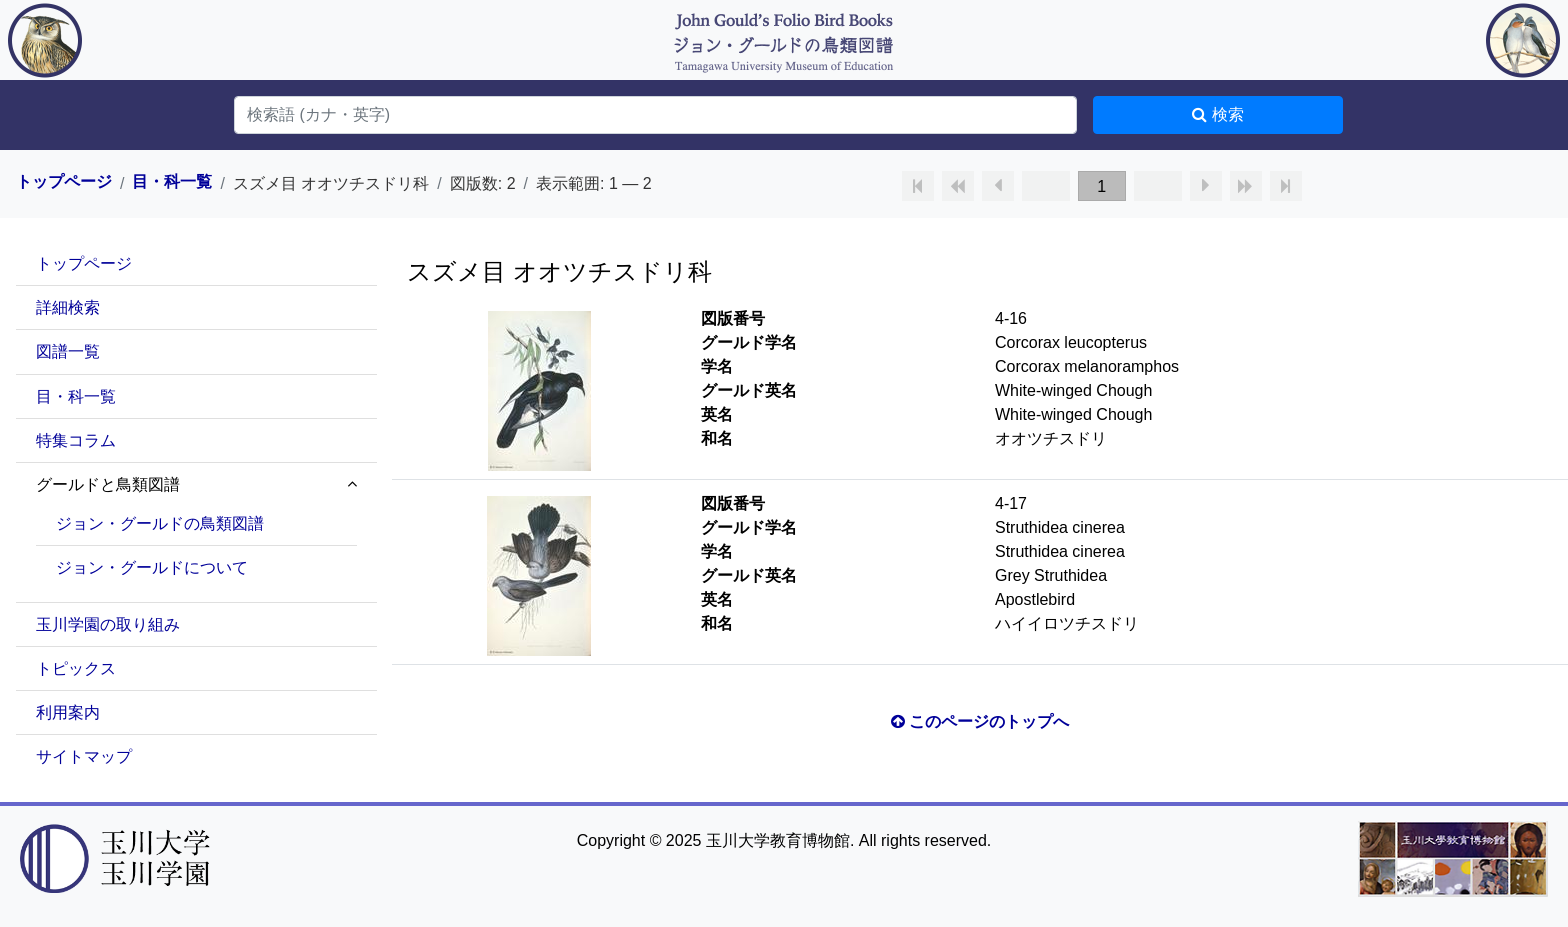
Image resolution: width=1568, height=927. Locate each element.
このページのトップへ (980, 721)
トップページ (64, 182)
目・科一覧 (172, 182)
